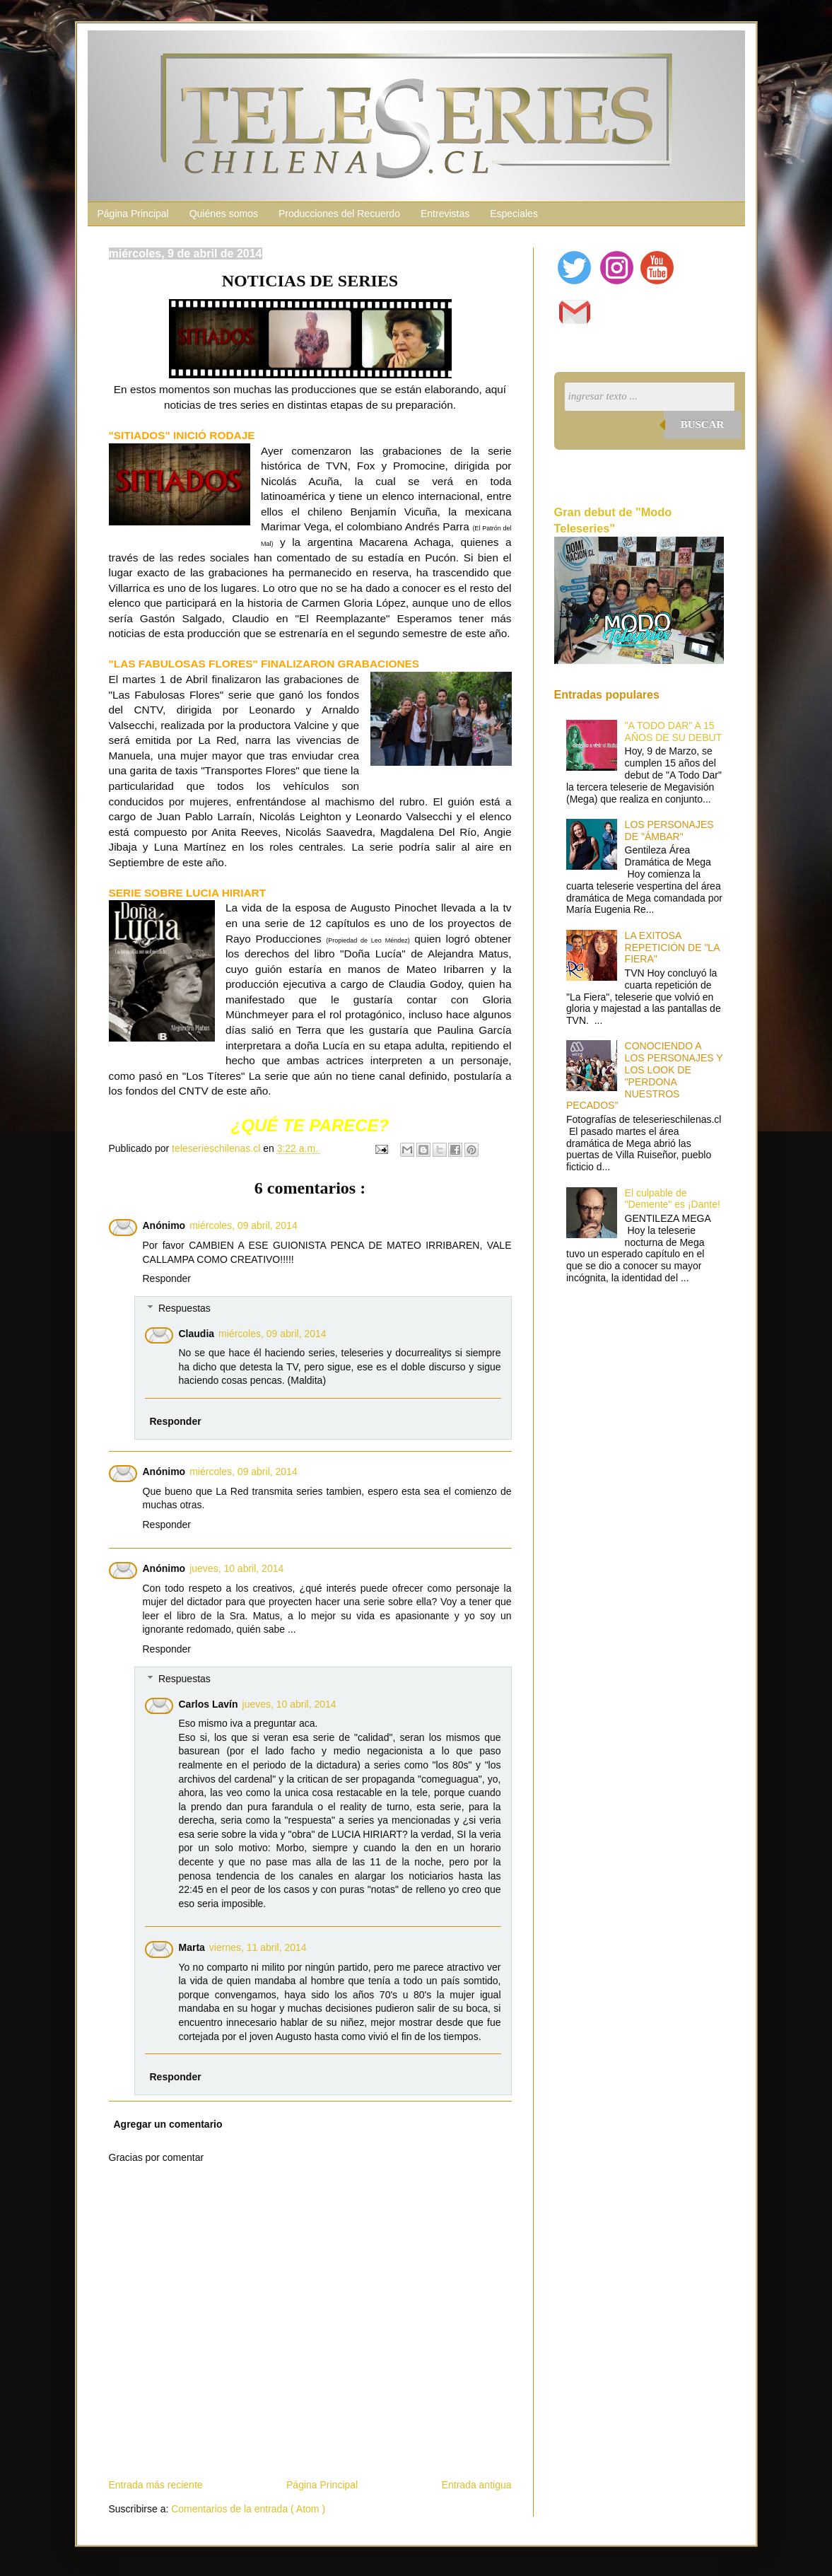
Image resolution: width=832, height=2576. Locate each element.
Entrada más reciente (156, 2484)
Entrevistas (445, 213)
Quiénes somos (223, 213)
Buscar (703, 424)
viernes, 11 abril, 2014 (258, 1947)
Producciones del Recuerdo (339, 213)
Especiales (514, 213)
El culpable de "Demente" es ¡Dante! (672, 1199)
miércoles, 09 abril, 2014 (243, 1225)
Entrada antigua (477, 2484)
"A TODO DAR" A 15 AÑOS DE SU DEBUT (673, 731)
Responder (167, 1278)
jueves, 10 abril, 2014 (236, 1568)
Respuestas (184, 1308)
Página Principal (133, 213)
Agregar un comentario (168, 2124)
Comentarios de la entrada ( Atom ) (248, 2508)
